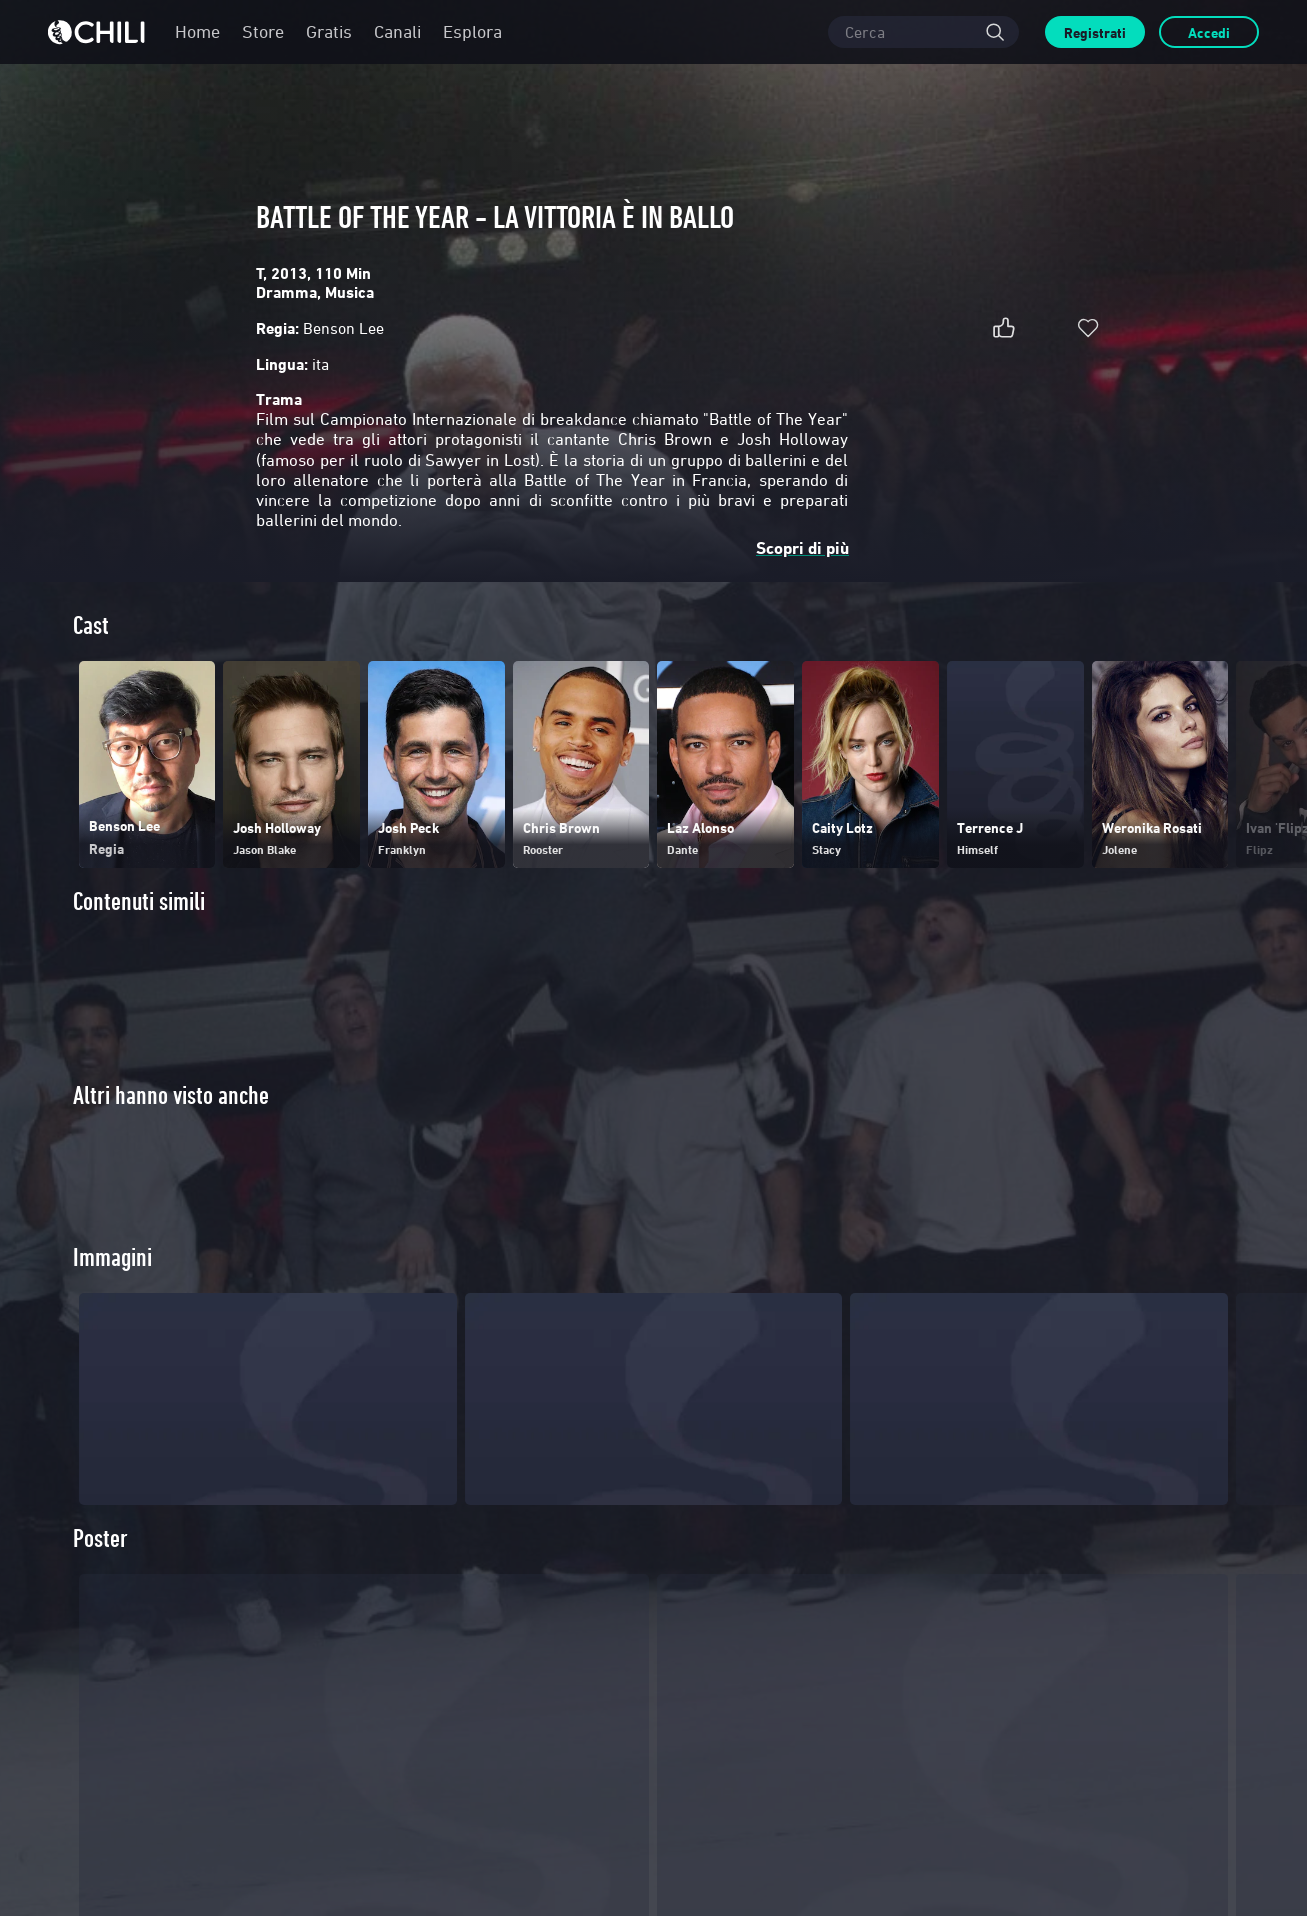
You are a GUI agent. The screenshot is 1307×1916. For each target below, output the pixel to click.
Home (197, 31)
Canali (397, 31)
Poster (100, 1571)
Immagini (112, 1290)
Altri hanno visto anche (171, 1095)
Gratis (329, 31)
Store (263, 31)
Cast (91, 625)
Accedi (1209, 32)
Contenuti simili (139, 901)
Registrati (1095, 32)
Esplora (472, 31)
